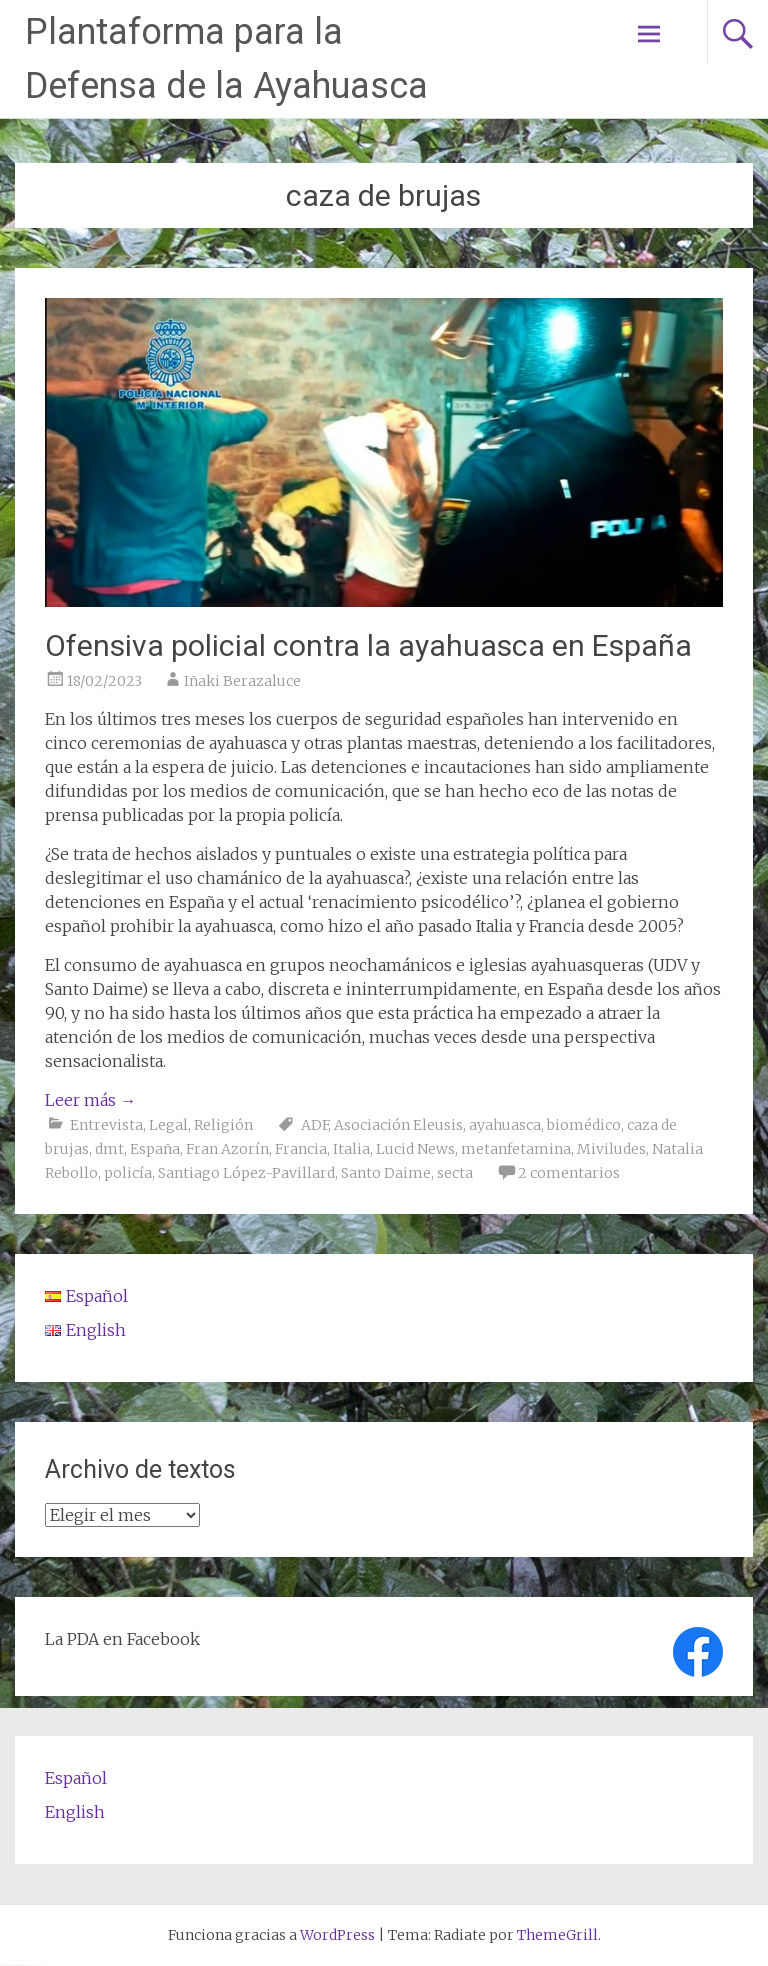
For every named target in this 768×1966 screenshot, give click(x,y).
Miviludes (611, 1149)
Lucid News (415, 1149)
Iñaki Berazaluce (242, 681)
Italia (351, 1149)
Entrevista (106, 1125)
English (75, 1812)
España (155, 1149)
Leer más (90, 1100)
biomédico (584, 1125)
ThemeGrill (557, 1935)
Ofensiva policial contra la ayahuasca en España (368, 645)
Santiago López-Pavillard (246, 1173)
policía (128, 1173)
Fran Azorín (227, 1149)
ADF (314, 1125)
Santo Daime (386, 1173)
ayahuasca (505, 1125)
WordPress (337, 1935)
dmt (109, 1149)
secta (455, 1173)
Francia (301, 1149)
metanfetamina (516, 1149)
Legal (168, 1125)
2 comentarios (569, 1173)
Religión (223, 1125)
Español (76, 1778)
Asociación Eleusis (398, 1125)
